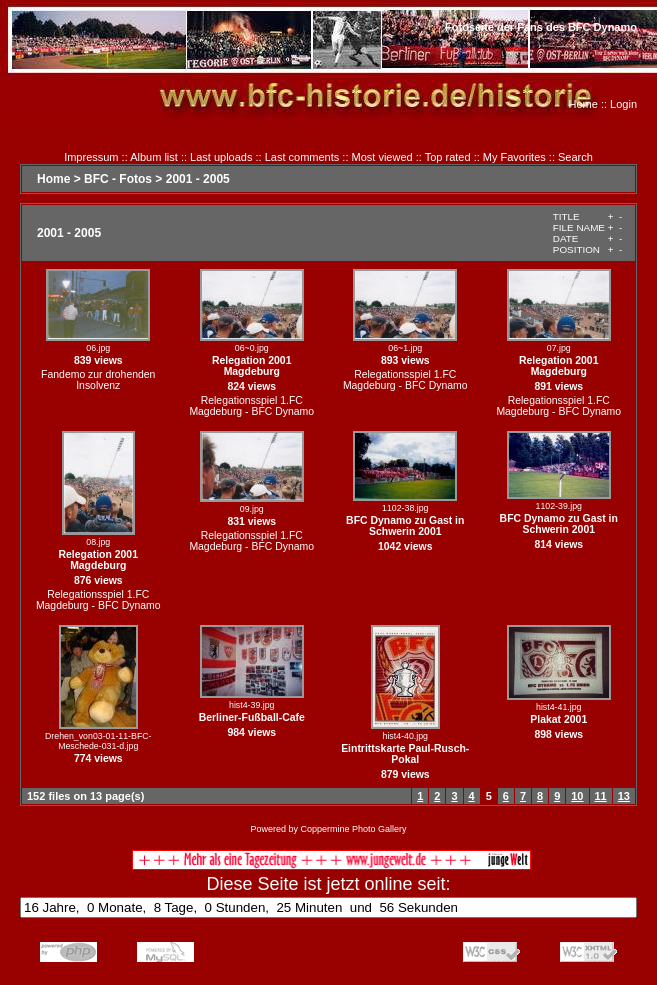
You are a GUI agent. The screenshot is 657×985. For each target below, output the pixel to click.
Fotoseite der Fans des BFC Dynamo (541, 27)
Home (583, 104)
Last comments (302, 157)
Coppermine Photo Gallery (353, 829)
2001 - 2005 (198, 179)
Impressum (91, 157)
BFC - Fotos (118, 179)
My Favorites (514, 157)
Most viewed (382, 157)
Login (623, 104)
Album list (154, 157)
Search (575, 157)
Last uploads (221, 157)
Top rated (448, 157)
